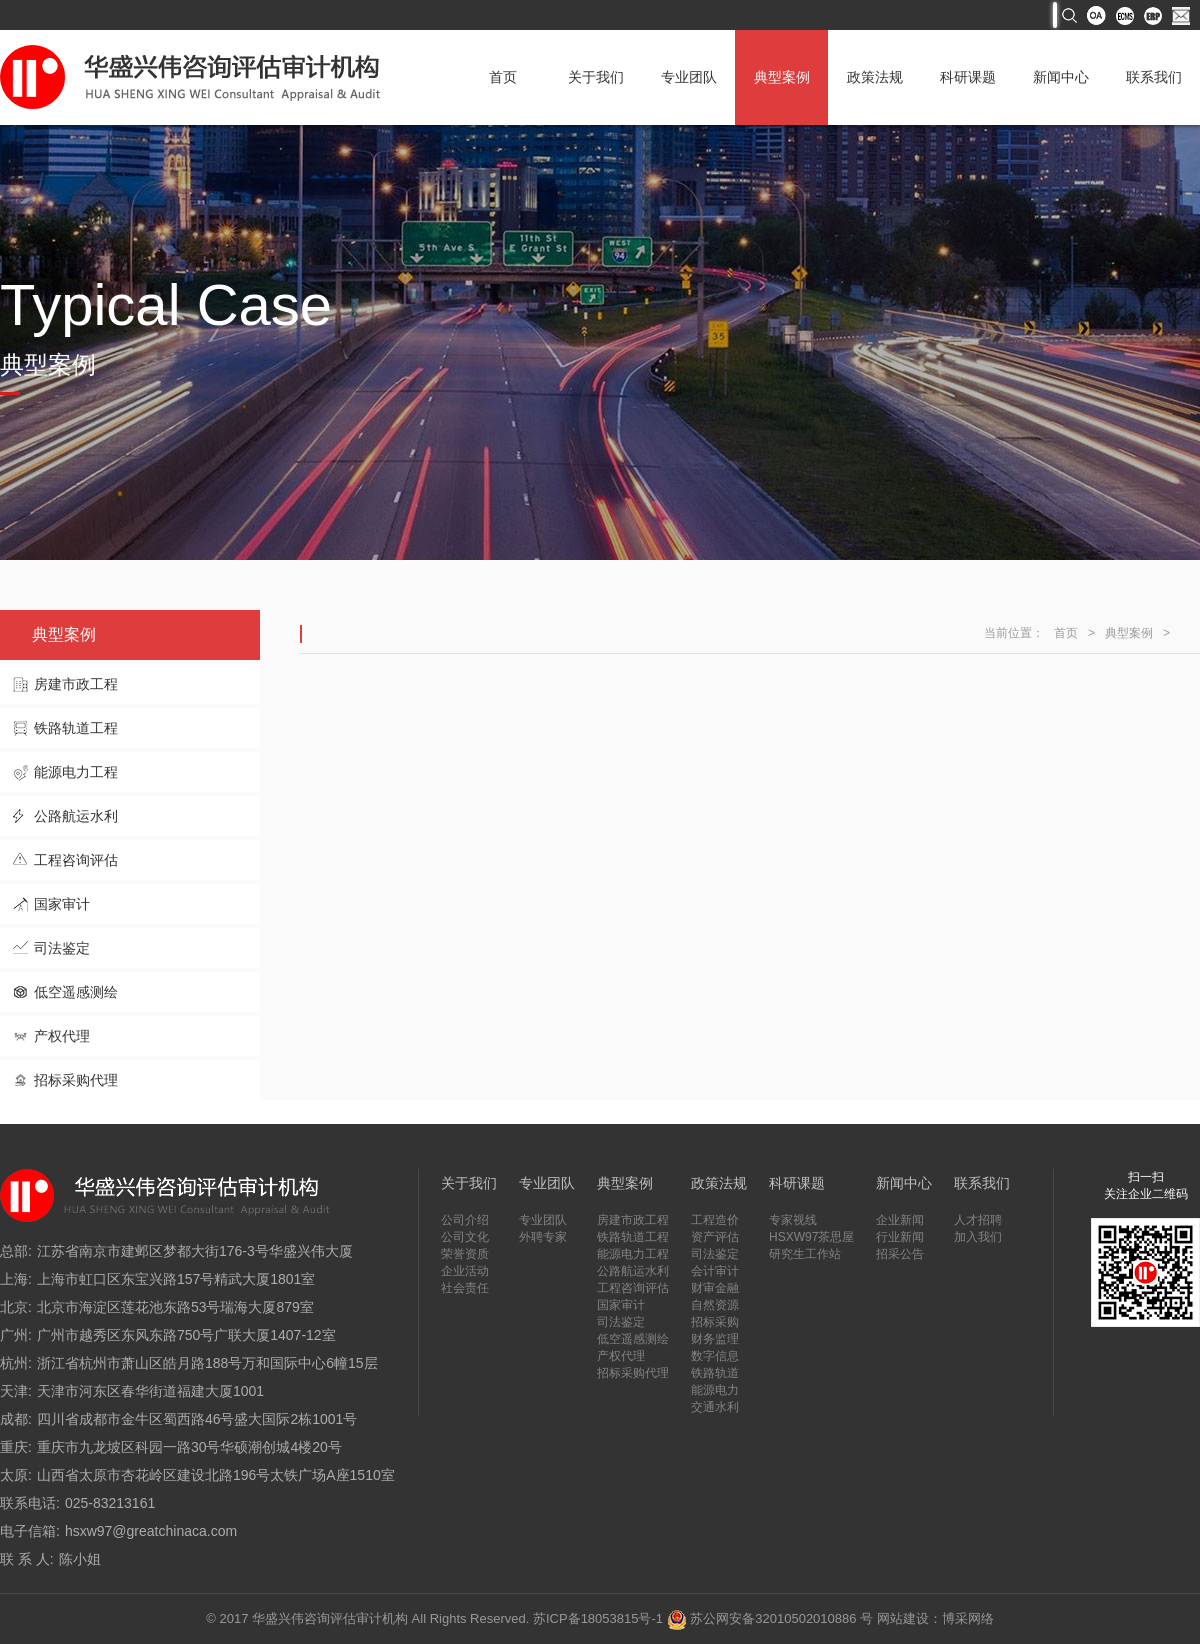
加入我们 (978, 1237)
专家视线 (793, 1220)
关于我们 (596, 77)
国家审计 (62, 904)
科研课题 (968, 77)
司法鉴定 (62, 948)
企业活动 (465, 1271)
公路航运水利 (76, 816)
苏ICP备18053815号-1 (598, 1618)
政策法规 (875, 77)
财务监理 (715, 1339)
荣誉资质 (465, 1254)
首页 (503, 77)
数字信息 (715, 1356)
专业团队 (689, 77)
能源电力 (715, 1390)
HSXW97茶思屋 (811, 1237)
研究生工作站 (805, 1254)
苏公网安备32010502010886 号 (770, 1618)
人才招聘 (978, 1220)
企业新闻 (900, 1220)
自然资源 (715, 1305)
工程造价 (715, 1220)
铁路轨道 (715, 1373)
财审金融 (715, 1288)
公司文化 (465, 1237)
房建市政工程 (76, 684)
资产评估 (715, 1237)
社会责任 (465, 1288)
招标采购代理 (76, 1080)
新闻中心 (1061, 77)
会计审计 (715, 1271)
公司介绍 (465, 1220)
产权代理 (62, 1036)
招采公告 (900, 1254)
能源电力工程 (76, 772)
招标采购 (715, 1322)
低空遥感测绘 (76, 992)
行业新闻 (900, 1237)
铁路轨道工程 (76, 728)
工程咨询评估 (76, 860)
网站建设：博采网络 (935, 1618)
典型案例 (782, 77)
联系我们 (1154, 77)
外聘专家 (543, 1237)
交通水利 (715, 1407)
